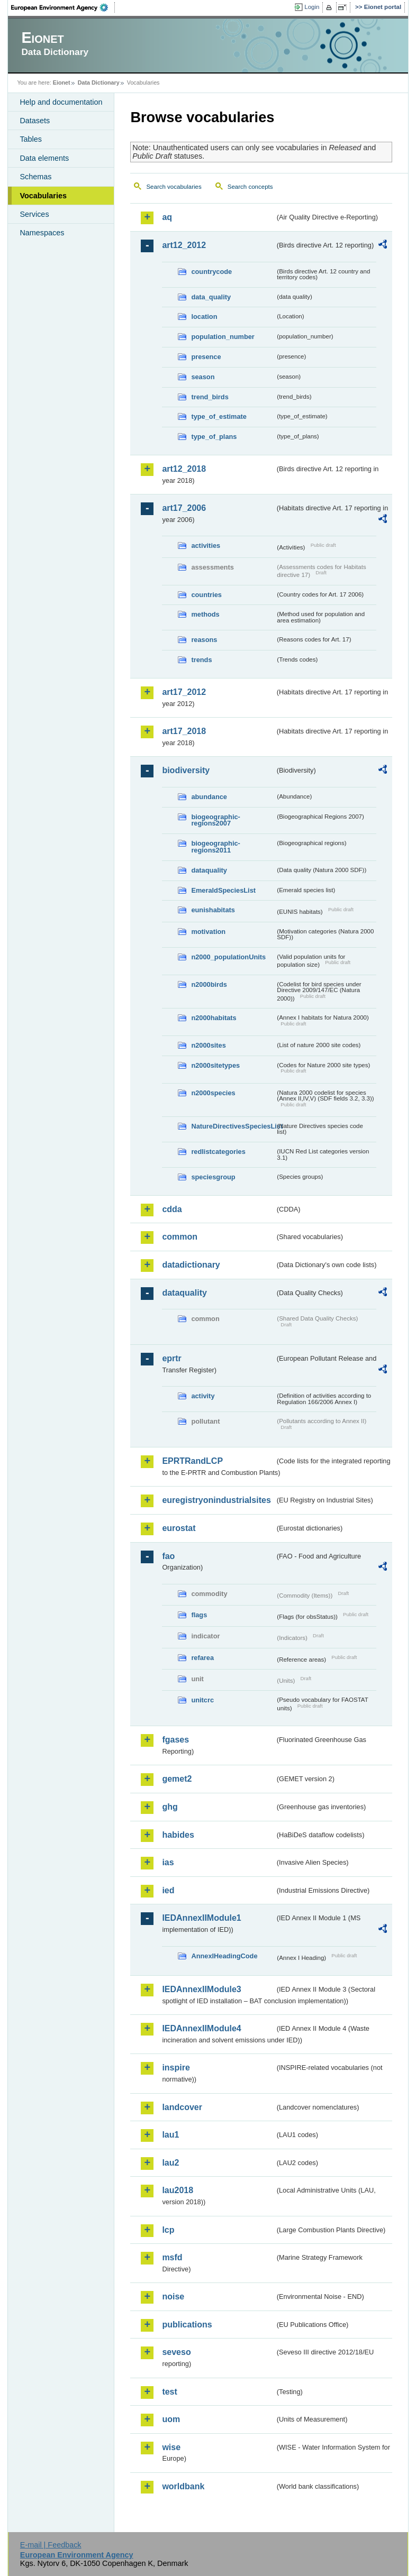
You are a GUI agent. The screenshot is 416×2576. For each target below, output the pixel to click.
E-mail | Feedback (51, 2545)
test (169, 2391)
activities (205, 545)
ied (168, 1890)
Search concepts (250, 187)
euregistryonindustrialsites (216, 1500)
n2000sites (208, 1045)
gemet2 (177, 1778)
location (204, 316)
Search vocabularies (173, 187)
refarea (202, 1658)
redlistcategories (218, 1152)
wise (171, 2447)
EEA (63, 7)
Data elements (44, 158)
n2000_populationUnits (228, 957)
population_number (222, 337)
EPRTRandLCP (192, 1460)
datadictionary (191, 1264)
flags (199, 1615)
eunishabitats (213, 910)
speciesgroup (213, 1177)
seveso (176, 2352)
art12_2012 (184, 245)
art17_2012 (184, 691)
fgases (175, 1739)
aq (167, 217)
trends (201, 660)
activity (202, 1396)
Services (34, 214)
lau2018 (177, 2190)
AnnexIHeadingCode (224, 1956)
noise (173, 2296)
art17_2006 (184, 507)
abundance (209, 797)
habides (178, 1834)
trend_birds (209, 397)
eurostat (178, 1528)
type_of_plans (214, 437)
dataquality (209, 870)
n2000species (213, 1093)
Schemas (35, 176)
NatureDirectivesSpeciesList (233, 1126)
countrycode (211, 272)
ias (168, 1862)
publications (187, 2324)
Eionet (61, 82)
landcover (182, 2107)
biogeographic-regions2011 (215, 846)
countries (206, 595)
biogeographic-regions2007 (215, 820)
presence (206, 357)
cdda (172, 1209)
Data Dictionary (99, 82)
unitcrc (202, 1700)
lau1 (170, 2134)
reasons (204, 640)
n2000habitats (213, 1018)
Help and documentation (61, 102)
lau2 (170, 2162)
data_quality (211, 297)
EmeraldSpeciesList (223, 890)
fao (168, 1556)
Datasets (35, 120)
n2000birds (209, 984)
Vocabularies (43, 195)
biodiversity (186, 770)
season (202, 377)
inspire (175, 2067)
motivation (208, 932)
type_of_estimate (219, 416)
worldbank (183, 2486)
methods (205, 614)
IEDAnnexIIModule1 (201, 1917)
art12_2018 (184, 468)
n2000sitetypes (215, 1065)
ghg (169, 1806)
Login (311, 7)
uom (171, 2419)
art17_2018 (184, 731)
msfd (172, 2257)
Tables (31, 139)
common (179, 1236)
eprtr (171, 1358)
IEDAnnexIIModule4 (201, 2028)
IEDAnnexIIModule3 (201, 1989)
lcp (168, 2229)
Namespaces (42, 232)
